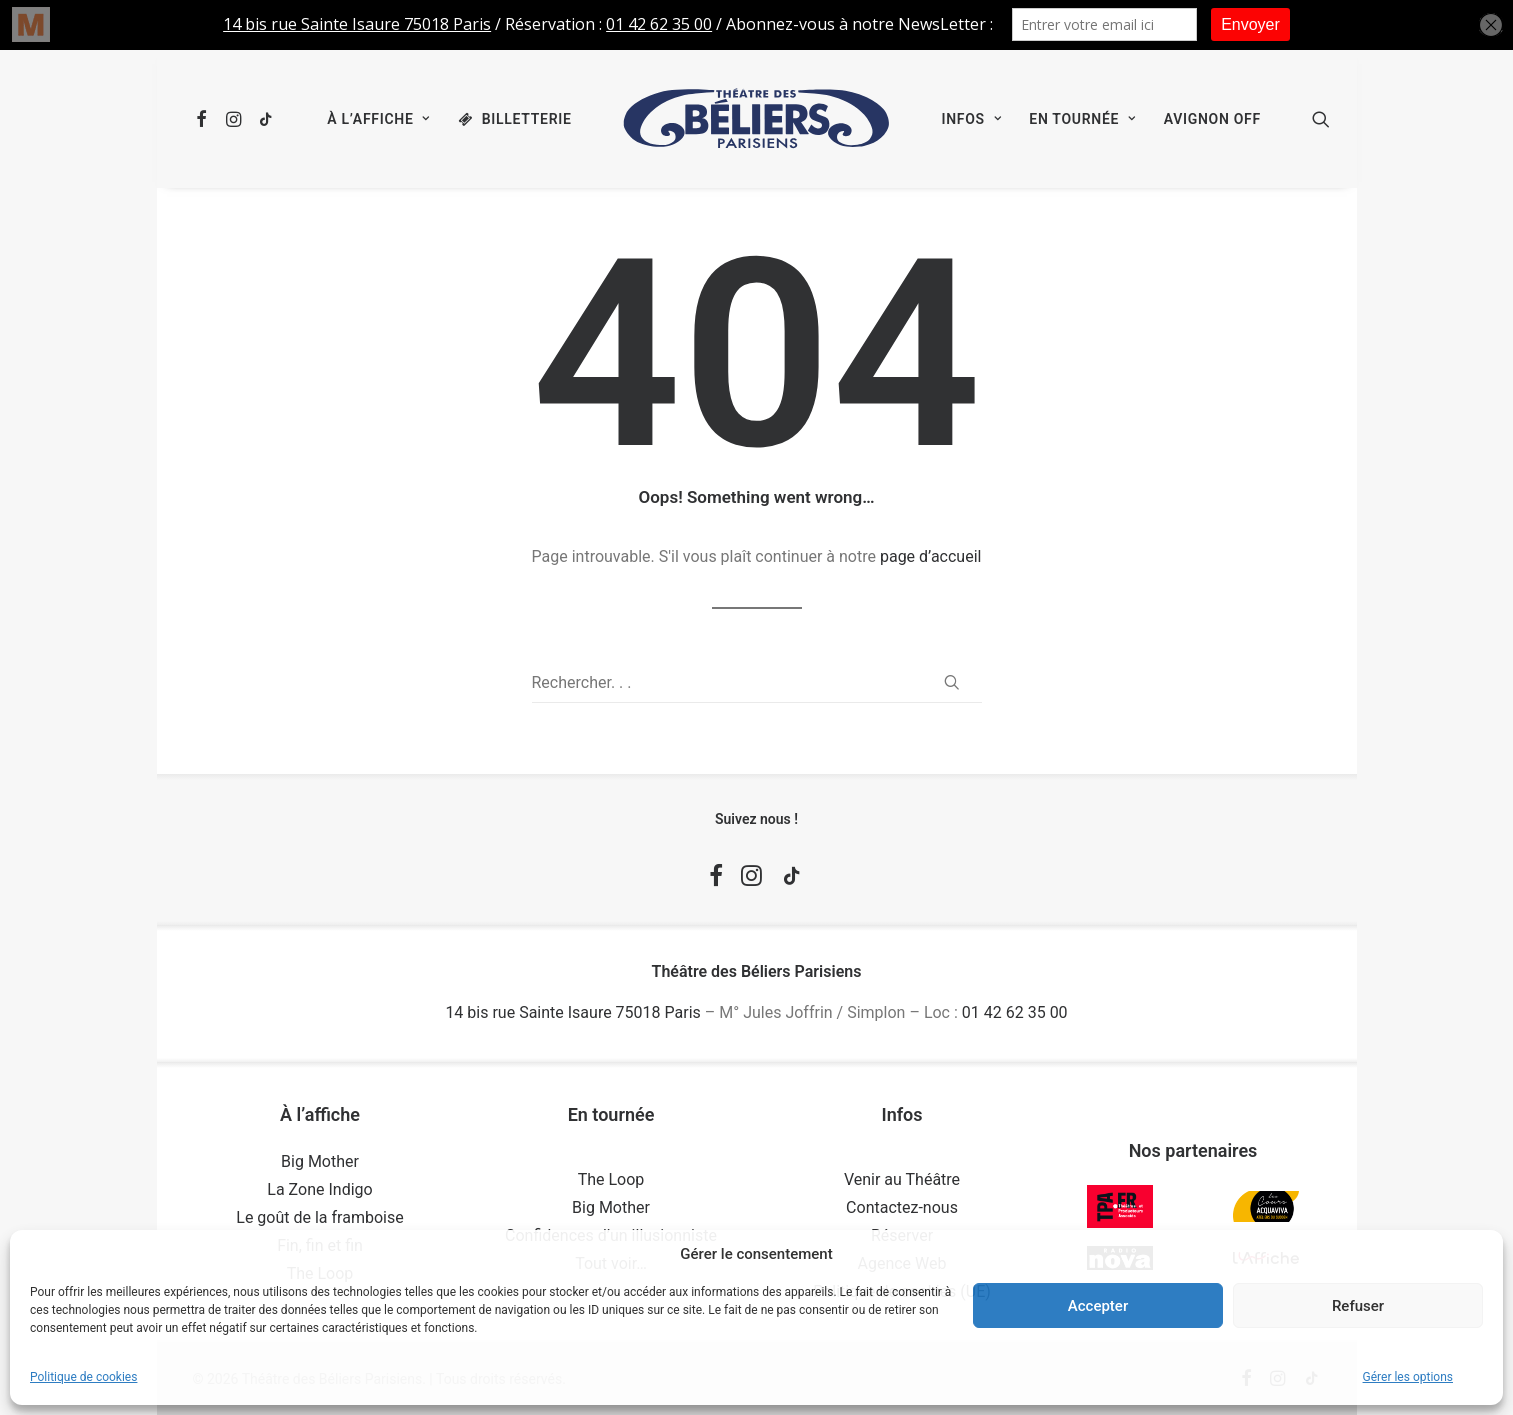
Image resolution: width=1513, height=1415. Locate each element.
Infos (971, 119)
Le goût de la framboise (319, 1217)
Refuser (1358, 1306)
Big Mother (320, 1161)
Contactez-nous (902, 1207)
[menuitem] (205, 119)
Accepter (1098, 1306)
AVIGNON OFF (1212, 119)
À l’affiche (378, 119)
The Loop (611, 1179)
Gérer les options (1408, 1377)
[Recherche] (757, 683)
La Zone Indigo (319, 1189)
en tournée (1082, 119)
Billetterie (527, 119)
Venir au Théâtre (902, 1179)
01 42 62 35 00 (1015, 1012)
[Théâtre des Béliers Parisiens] (757, 119)
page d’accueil (931, 556)
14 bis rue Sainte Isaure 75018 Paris (572, 1012)
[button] (205, 119)
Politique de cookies (83, 1377)
